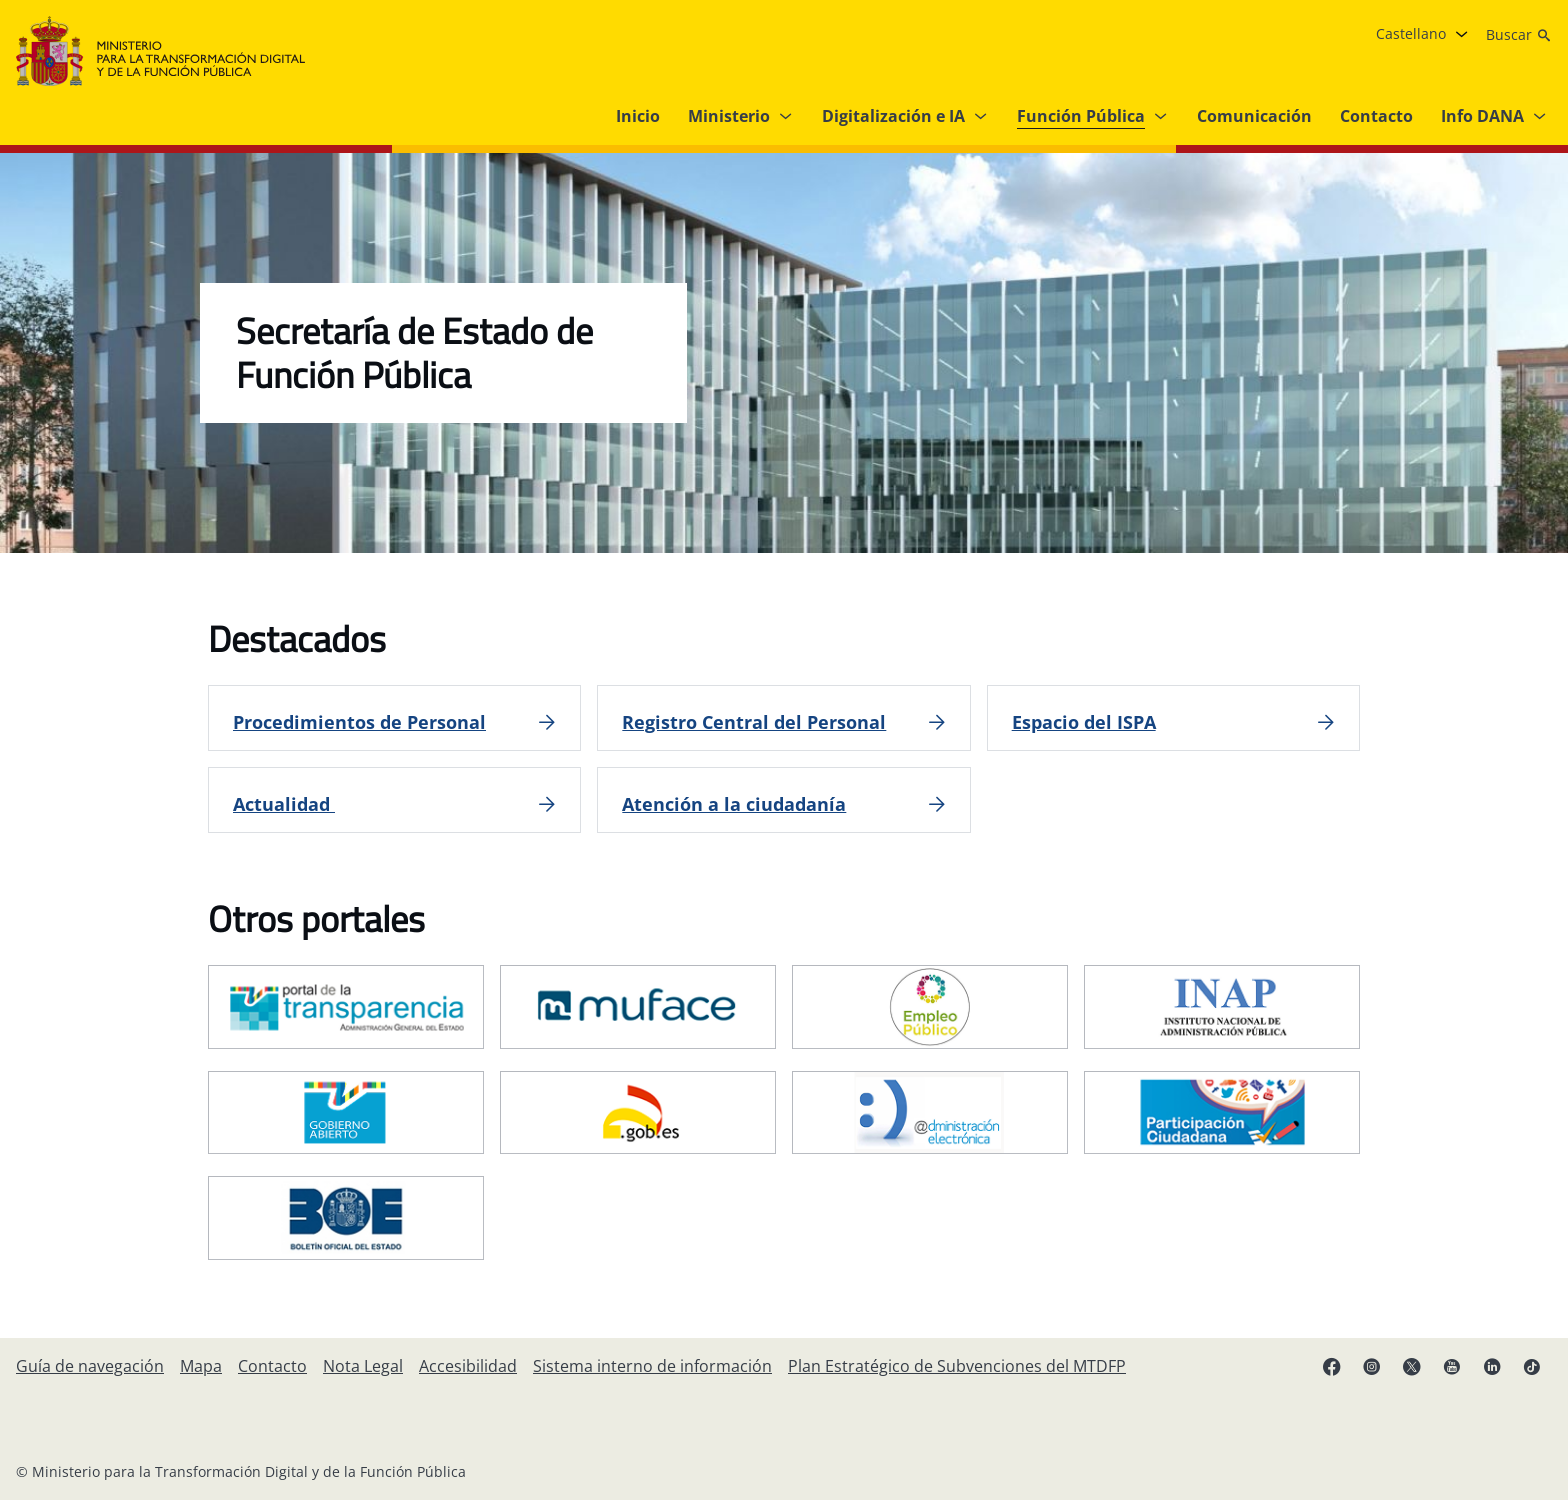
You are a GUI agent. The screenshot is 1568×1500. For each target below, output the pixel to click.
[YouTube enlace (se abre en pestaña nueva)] (1452, 1366)
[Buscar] (1519, 35)
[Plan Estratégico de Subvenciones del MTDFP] (957, 1366)
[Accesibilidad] (468, 1366)
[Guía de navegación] (90, 1366)
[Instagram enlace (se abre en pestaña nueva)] (1372, 1366)
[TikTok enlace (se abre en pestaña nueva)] (1532, 1366)
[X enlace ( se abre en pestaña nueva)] (1412, 1366)
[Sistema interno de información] (652, 1366)
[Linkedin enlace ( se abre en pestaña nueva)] (1492, 1366)
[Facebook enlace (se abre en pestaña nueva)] (1332, 1366)
